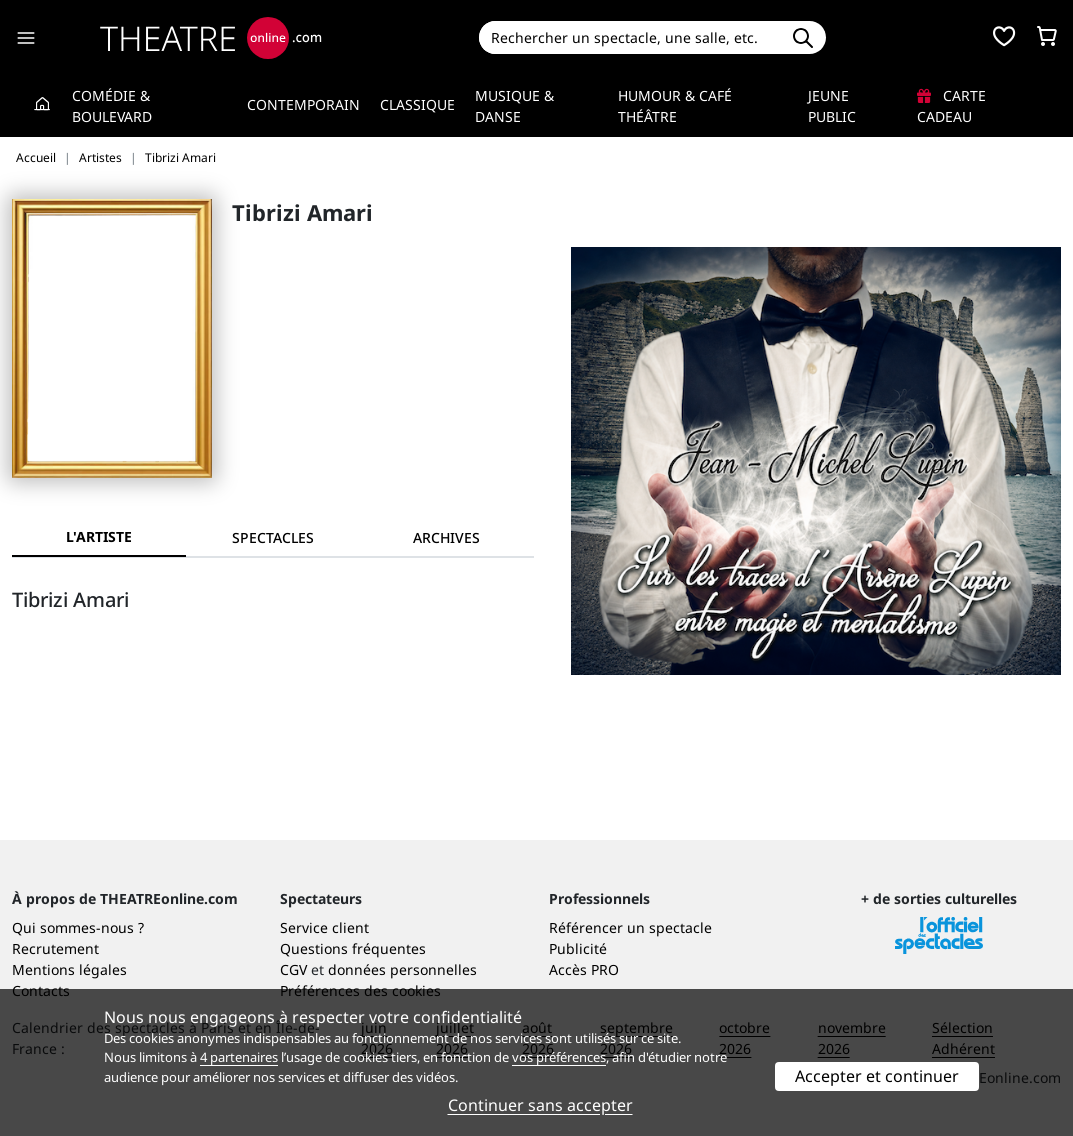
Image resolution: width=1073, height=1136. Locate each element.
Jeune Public (832, 106)
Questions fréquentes (353, 948)
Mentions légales (69, 969)
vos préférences (559, 1057)
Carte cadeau (951, 106)
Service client (324, 927)
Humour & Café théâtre (675, 106)
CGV (293, 969)
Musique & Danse (514, 106)
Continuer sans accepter (540, 1105)
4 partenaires (239, 1057)
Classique (417, 104)
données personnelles (402, 969)
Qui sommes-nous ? (78, 927)
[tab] (273, 537)
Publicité (578, 948)
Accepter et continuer (877, 1076)
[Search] (629, 37)
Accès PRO (584, 969)
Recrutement (55, 948)
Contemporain (303, 104)
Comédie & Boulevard (112, 106)
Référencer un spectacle (630, 927)
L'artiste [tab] (99, 536)
